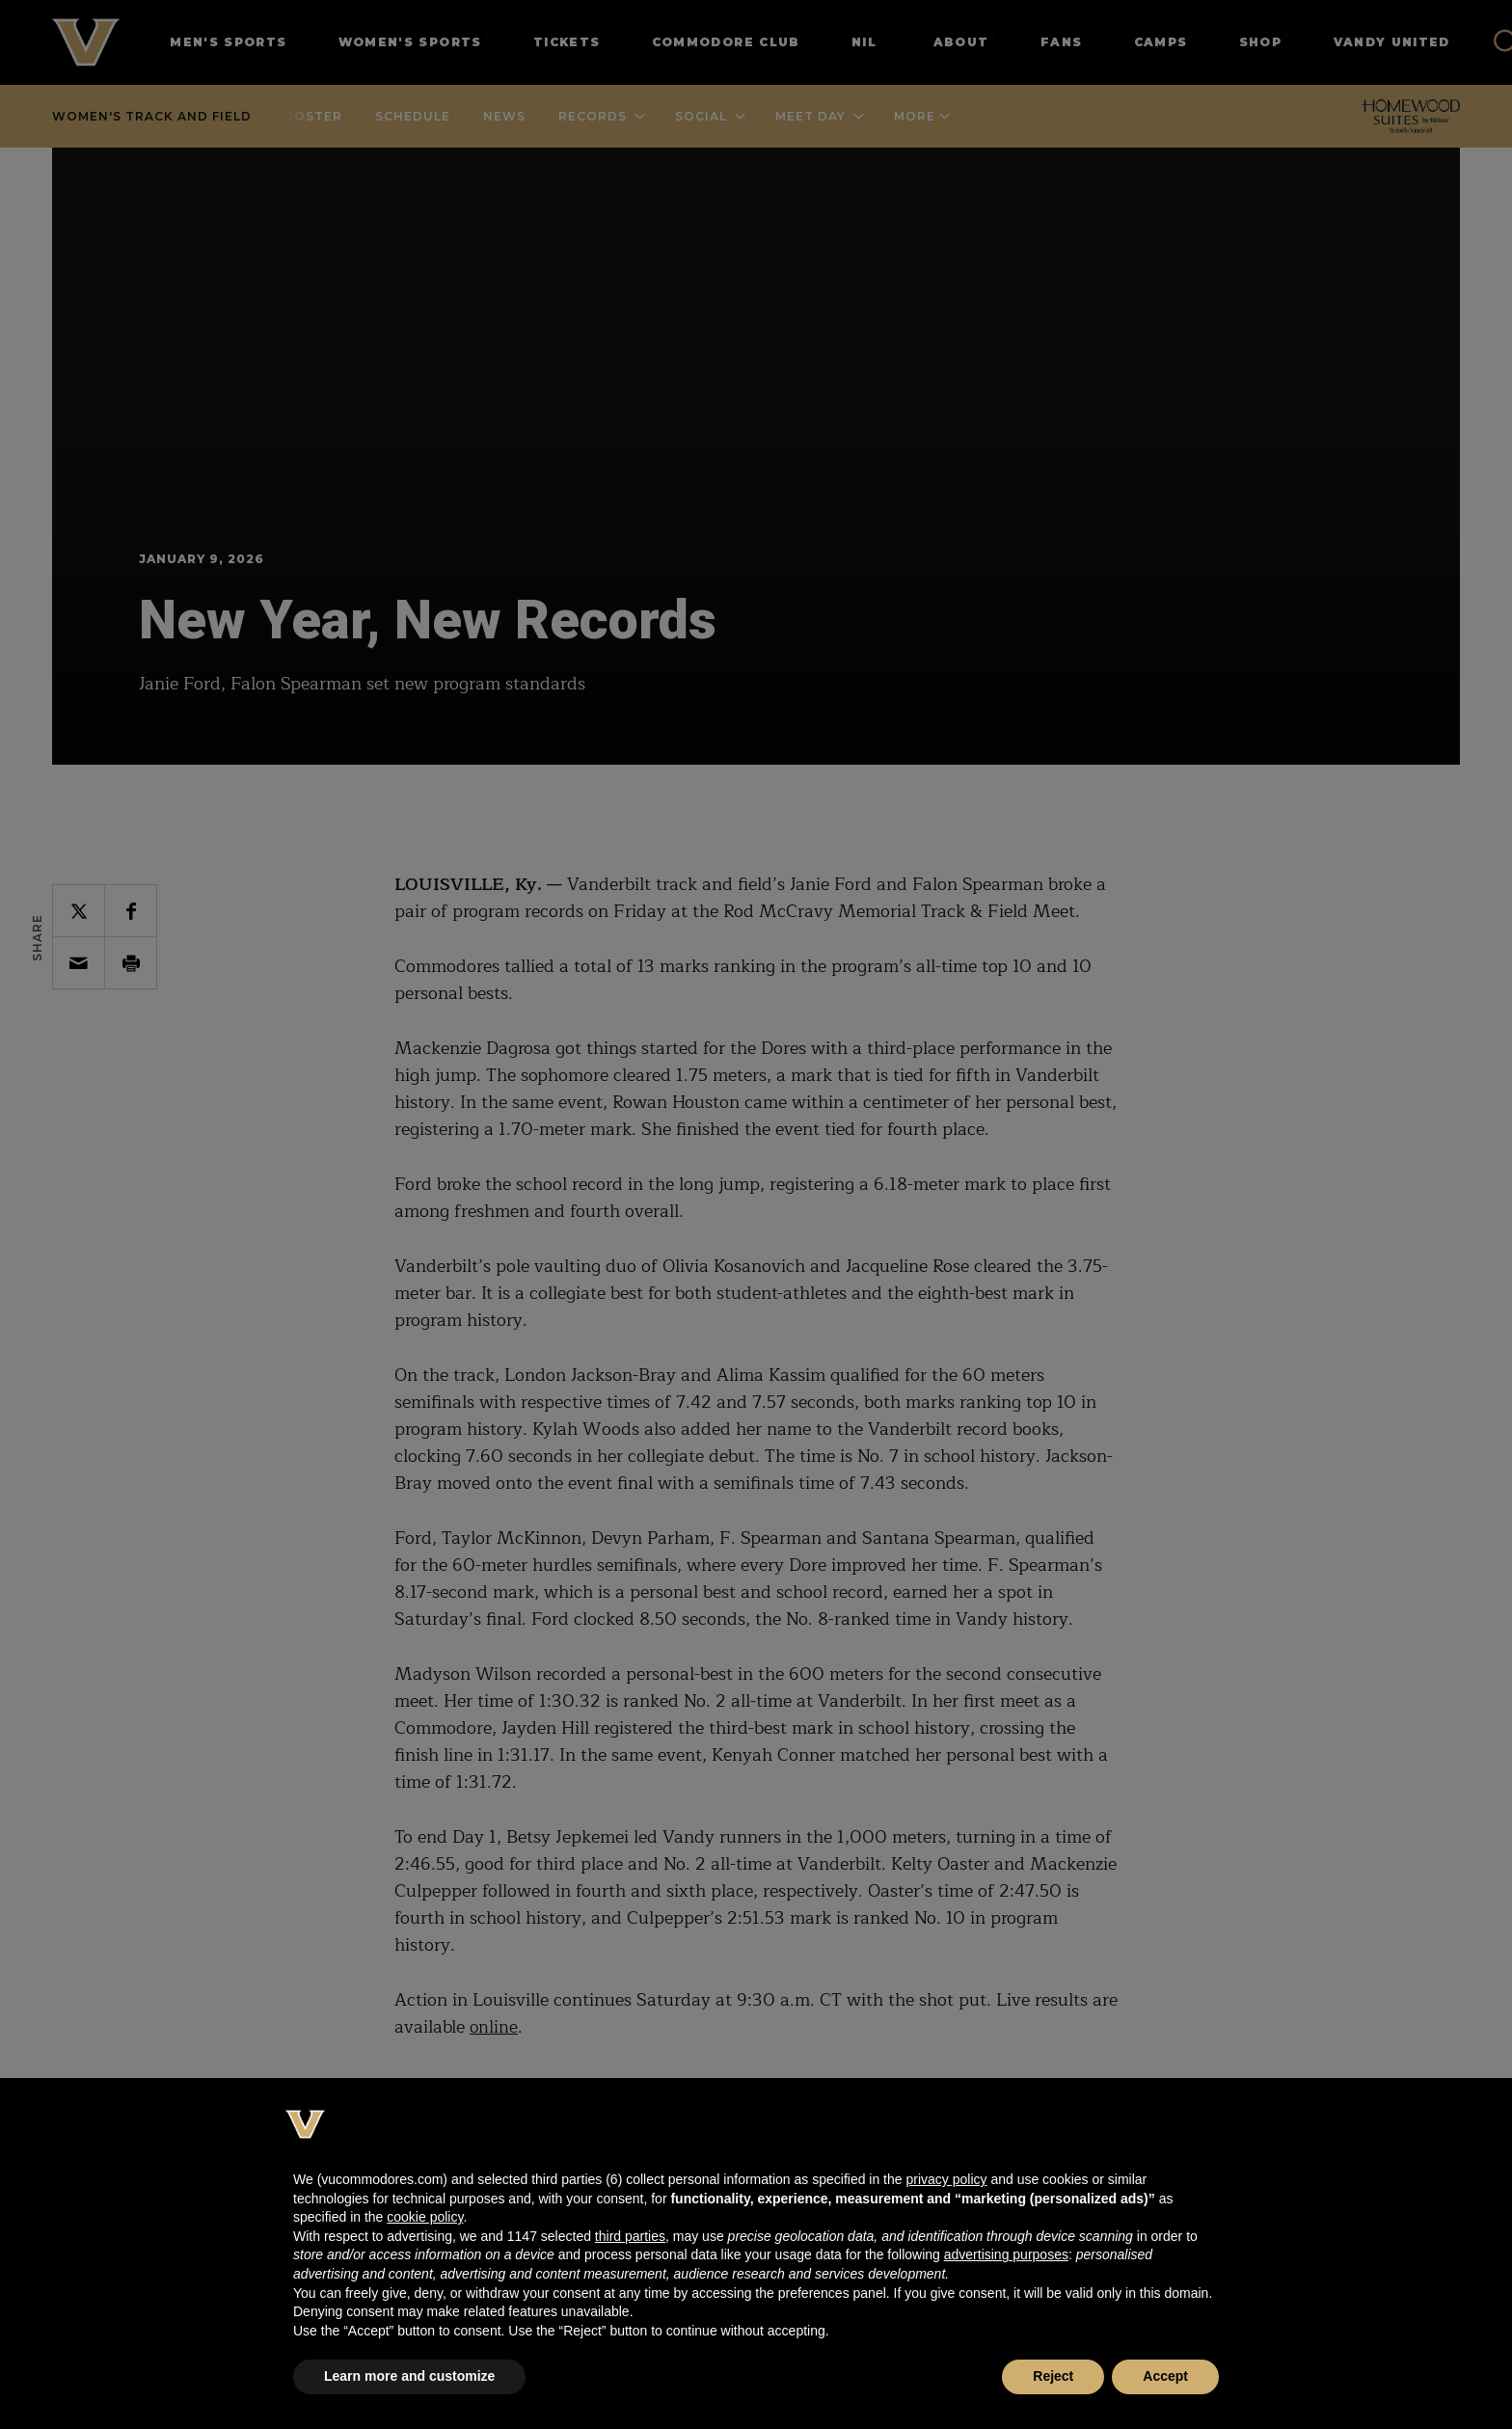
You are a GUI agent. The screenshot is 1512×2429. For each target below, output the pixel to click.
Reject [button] (1053, 2376)
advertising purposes (1006, 2254)
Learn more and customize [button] (409, 2376)
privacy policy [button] (945, 2179)
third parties (630, 2236)
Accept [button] (1165, 2376)
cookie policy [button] (425, 2217)
